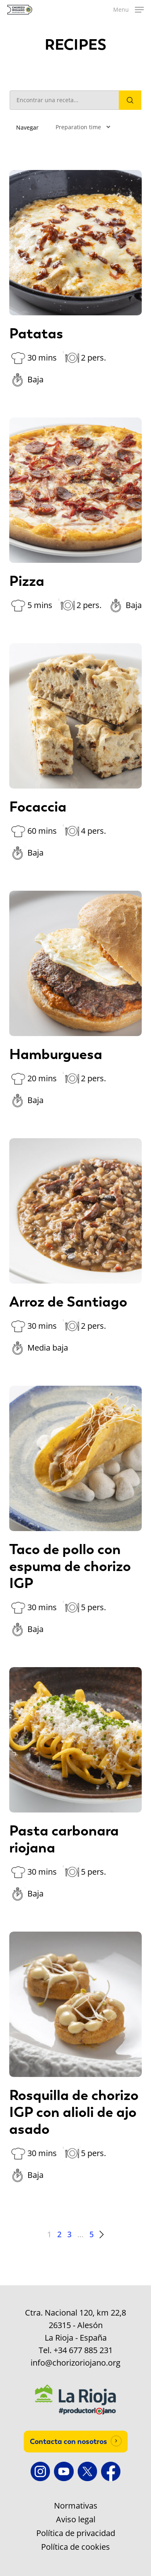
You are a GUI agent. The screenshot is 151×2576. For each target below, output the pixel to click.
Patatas (36, 333)
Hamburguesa (55, 1054)
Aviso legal (75, 2519)
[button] (128, 10)
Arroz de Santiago (68, 1301)
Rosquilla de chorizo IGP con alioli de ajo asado (74, 2112)
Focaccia (37, 806)
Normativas (75, 2505)
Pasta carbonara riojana (64, 1839)
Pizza (26, 581)
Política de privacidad (75, 2533)
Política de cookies (75, 2547)
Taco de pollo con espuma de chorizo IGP (70, 1566)
